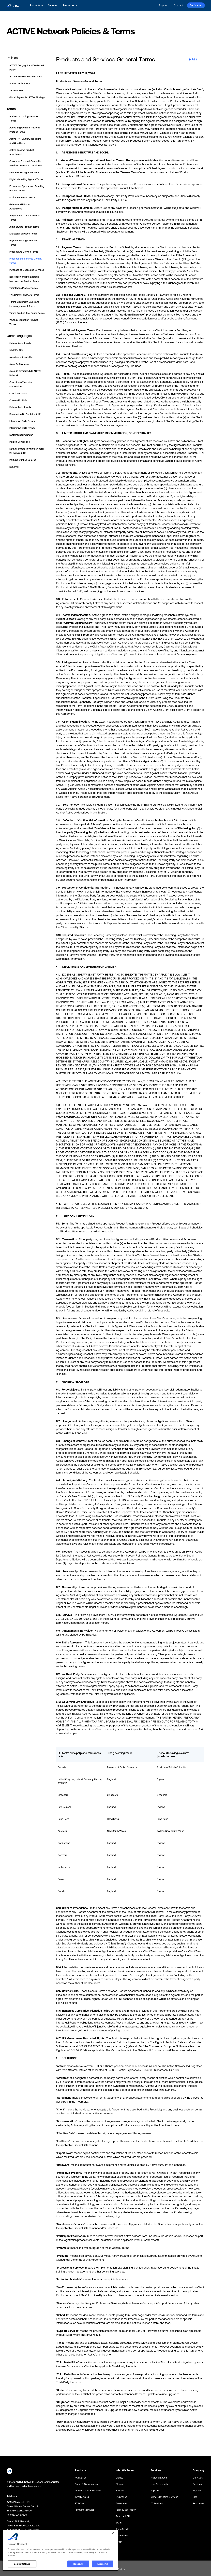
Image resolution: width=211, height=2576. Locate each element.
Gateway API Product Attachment (20, 206)
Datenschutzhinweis (20, 343)
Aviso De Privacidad (19, 364)
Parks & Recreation (126, 2509)
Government (122, 2503)
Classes (120, 2484)
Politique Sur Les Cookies (22, 460)
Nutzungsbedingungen (21, 435)
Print (192, 59)
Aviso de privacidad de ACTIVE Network (25, 373)
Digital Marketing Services (164, 2497)
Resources (198, 2503)
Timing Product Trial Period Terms (27, 313)
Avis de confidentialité (20, 357)
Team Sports (122, 2529)
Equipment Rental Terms (22, 197)
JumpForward (82, 2497)
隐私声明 (14, 467)
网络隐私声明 (16, 350)
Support (163, 5)
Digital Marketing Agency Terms (26, 179)
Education (121, 2490)
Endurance (121, 2497)
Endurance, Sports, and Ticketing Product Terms (26, 188)
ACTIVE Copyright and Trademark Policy (26, 67)
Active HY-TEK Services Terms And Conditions (25, 141)
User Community (159, 2484)
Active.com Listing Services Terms (23, 118)
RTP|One (79, 2503)
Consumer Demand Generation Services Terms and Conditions (25, 163)
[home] (13, 5)
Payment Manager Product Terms (23, 242)
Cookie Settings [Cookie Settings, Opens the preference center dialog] (22, 2564)
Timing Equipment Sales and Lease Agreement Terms (24, 304)
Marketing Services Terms (23, 233)
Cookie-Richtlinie (18, 400)
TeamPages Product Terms (23, 288)
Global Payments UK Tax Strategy (27, 97)
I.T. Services (157, 2503)
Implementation (159, 2477)
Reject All (78, 2564)
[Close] (112, 2533)
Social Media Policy (19, 83)
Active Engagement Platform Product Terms (24, 129)
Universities (122, 2535)
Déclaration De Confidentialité (25, 414)
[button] (36, 5)
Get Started (196, 5)
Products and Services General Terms (25, 260)
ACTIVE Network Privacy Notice (25, 76)
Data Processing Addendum (24, 172)
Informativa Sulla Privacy (22, 421)
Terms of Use (16, 90)
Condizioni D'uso (18, 393)
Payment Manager (84, 2509)
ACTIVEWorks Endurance (88, 2490)
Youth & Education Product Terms (23, 322)
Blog (195, 2497)
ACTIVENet (80, 2477)
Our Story (198, 2477)
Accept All (102, 2564)
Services (52, 5)
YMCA (119, 2542)
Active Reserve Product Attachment (21, 152)
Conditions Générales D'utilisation (20, 384)
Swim (118, 2522)
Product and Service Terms (23, 251)
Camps (119, 2477)
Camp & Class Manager (87, 2484)
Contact (178, 5)
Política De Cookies (19, 442)
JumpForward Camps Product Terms (24, 217)
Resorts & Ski (123, 2516)
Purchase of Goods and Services (26, 270)
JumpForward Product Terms (24, 226)
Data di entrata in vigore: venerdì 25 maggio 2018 (26, 450)
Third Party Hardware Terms (24, 295)
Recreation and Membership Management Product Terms (24, 279)
